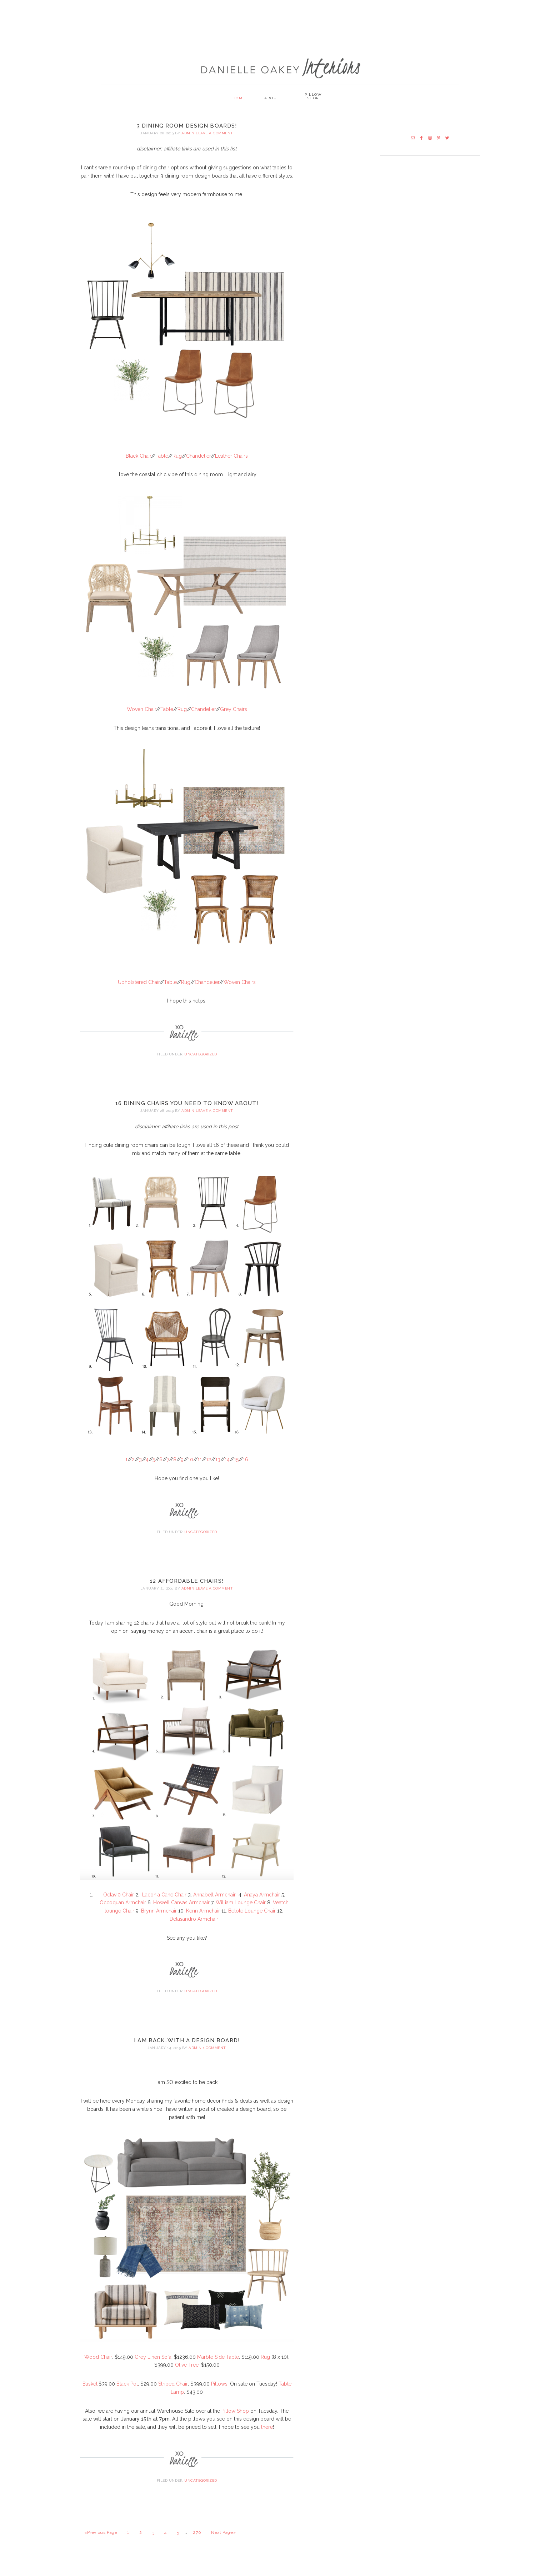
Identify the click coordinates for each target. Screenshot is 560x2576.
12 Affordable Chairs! (187, 1589)
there (267, 2435)
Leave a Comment (214, 142)
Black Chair (138, 464)
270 (197, 2540)
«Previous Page (100, 2540)
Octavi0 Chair (118, 1903)
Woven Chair (141, 718)
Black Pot (127, 2392)
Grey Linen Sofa (153, 2365)
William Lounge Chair (241, 1911)
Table (161, 464)
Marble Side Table (218, 2365)
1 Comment (214, 2056)
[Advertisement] (280, 23)
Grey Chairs (233, 718)
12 (208, 1468)
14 (227, 1468)
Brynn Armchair (159, 1919)
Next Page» (223, 2540)
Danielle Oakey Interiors (280, 63)
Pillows (219, 2392)
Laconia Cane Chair (164, 1903)
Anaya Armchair (262, 1903)
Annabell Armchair (215, 1903)
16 (245, 1468)
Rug (177, 464)
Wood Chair (98, 2365)
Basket (90, 2392)
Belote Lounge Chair (252, 1919)
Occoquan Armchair (123, 1911)
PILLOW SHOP (319, 106)
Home (233, 106)
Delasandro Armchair (194, 1927)
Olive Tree (187, 2373)
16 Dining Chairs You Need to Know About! (187, 1112)
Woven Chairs (240, 990)
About (272, 106)
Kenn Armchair (203, 1919)
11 (200, 1468)
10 (190, 1468)
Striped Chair (173, 2392)
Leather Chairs (231, 464)
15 (236, 1468)
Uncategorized (200, 1063)
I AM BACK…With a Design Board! (187, 2048)
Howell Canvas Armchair (181, 1911)
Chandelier (198, 464)
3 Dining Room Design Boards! (187, 134)
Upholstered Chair (139, 990)
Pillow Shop (235, 2419)
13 (217, 1468)
